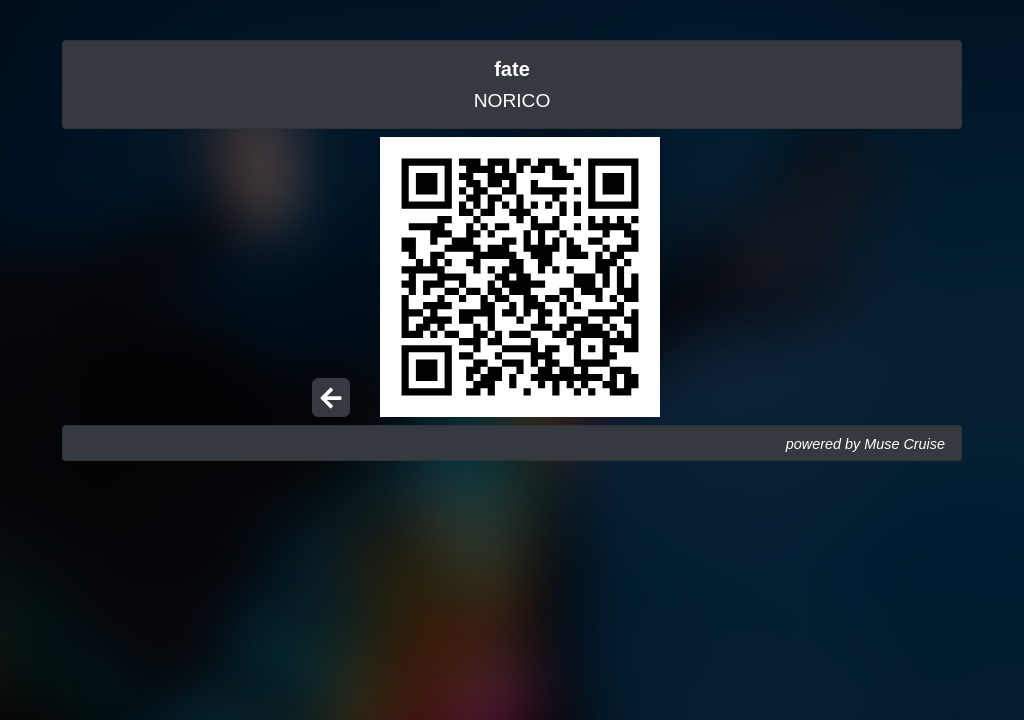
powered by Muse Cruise (865, 444)
